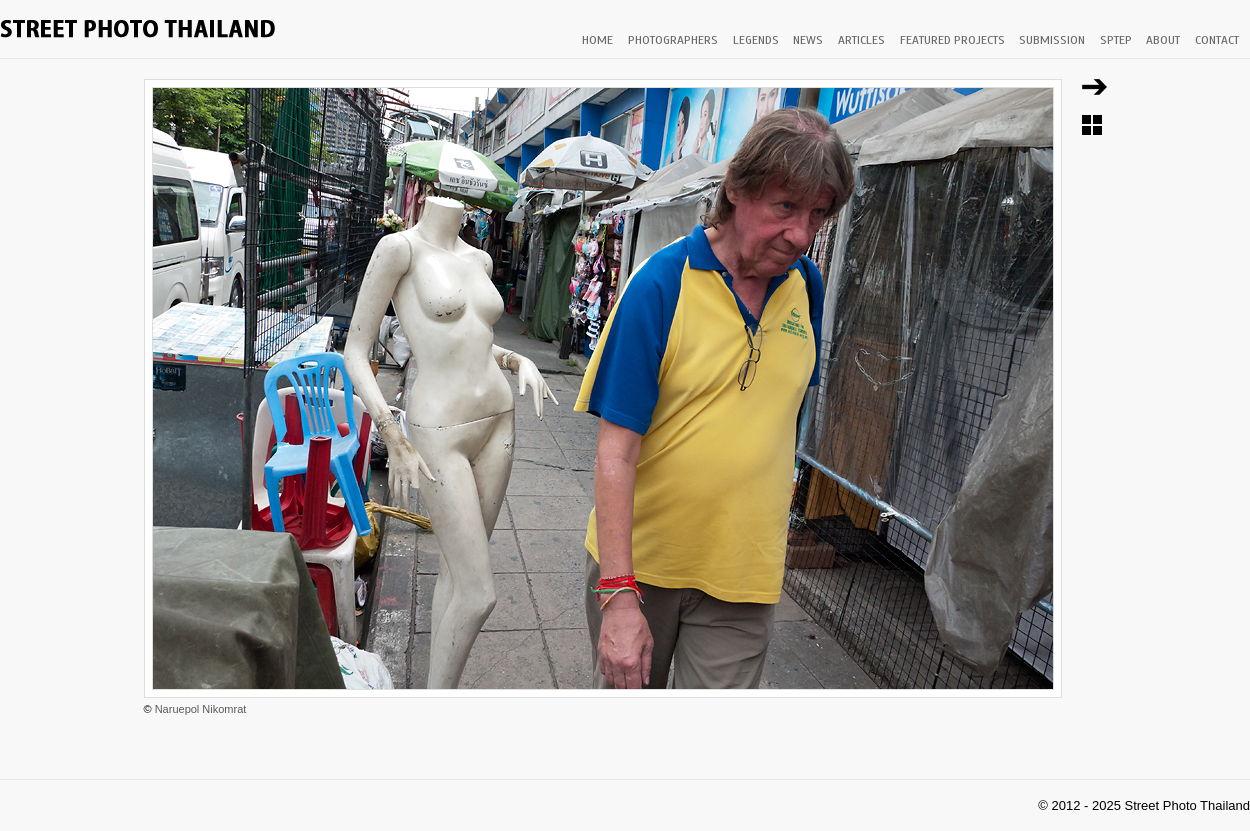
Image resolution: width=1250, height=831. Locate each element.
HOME (597, 40)
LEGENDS (756, 40)
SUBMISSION (1052, 40)
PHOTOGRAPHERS (673, 40)
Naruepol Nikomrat (201, 709)
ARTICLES (861, 40)
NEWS (808, 40)
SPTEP (1116, 40)
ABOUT (1163, 40)
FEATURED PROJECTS (952, 40)
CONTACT (1217, 40)
